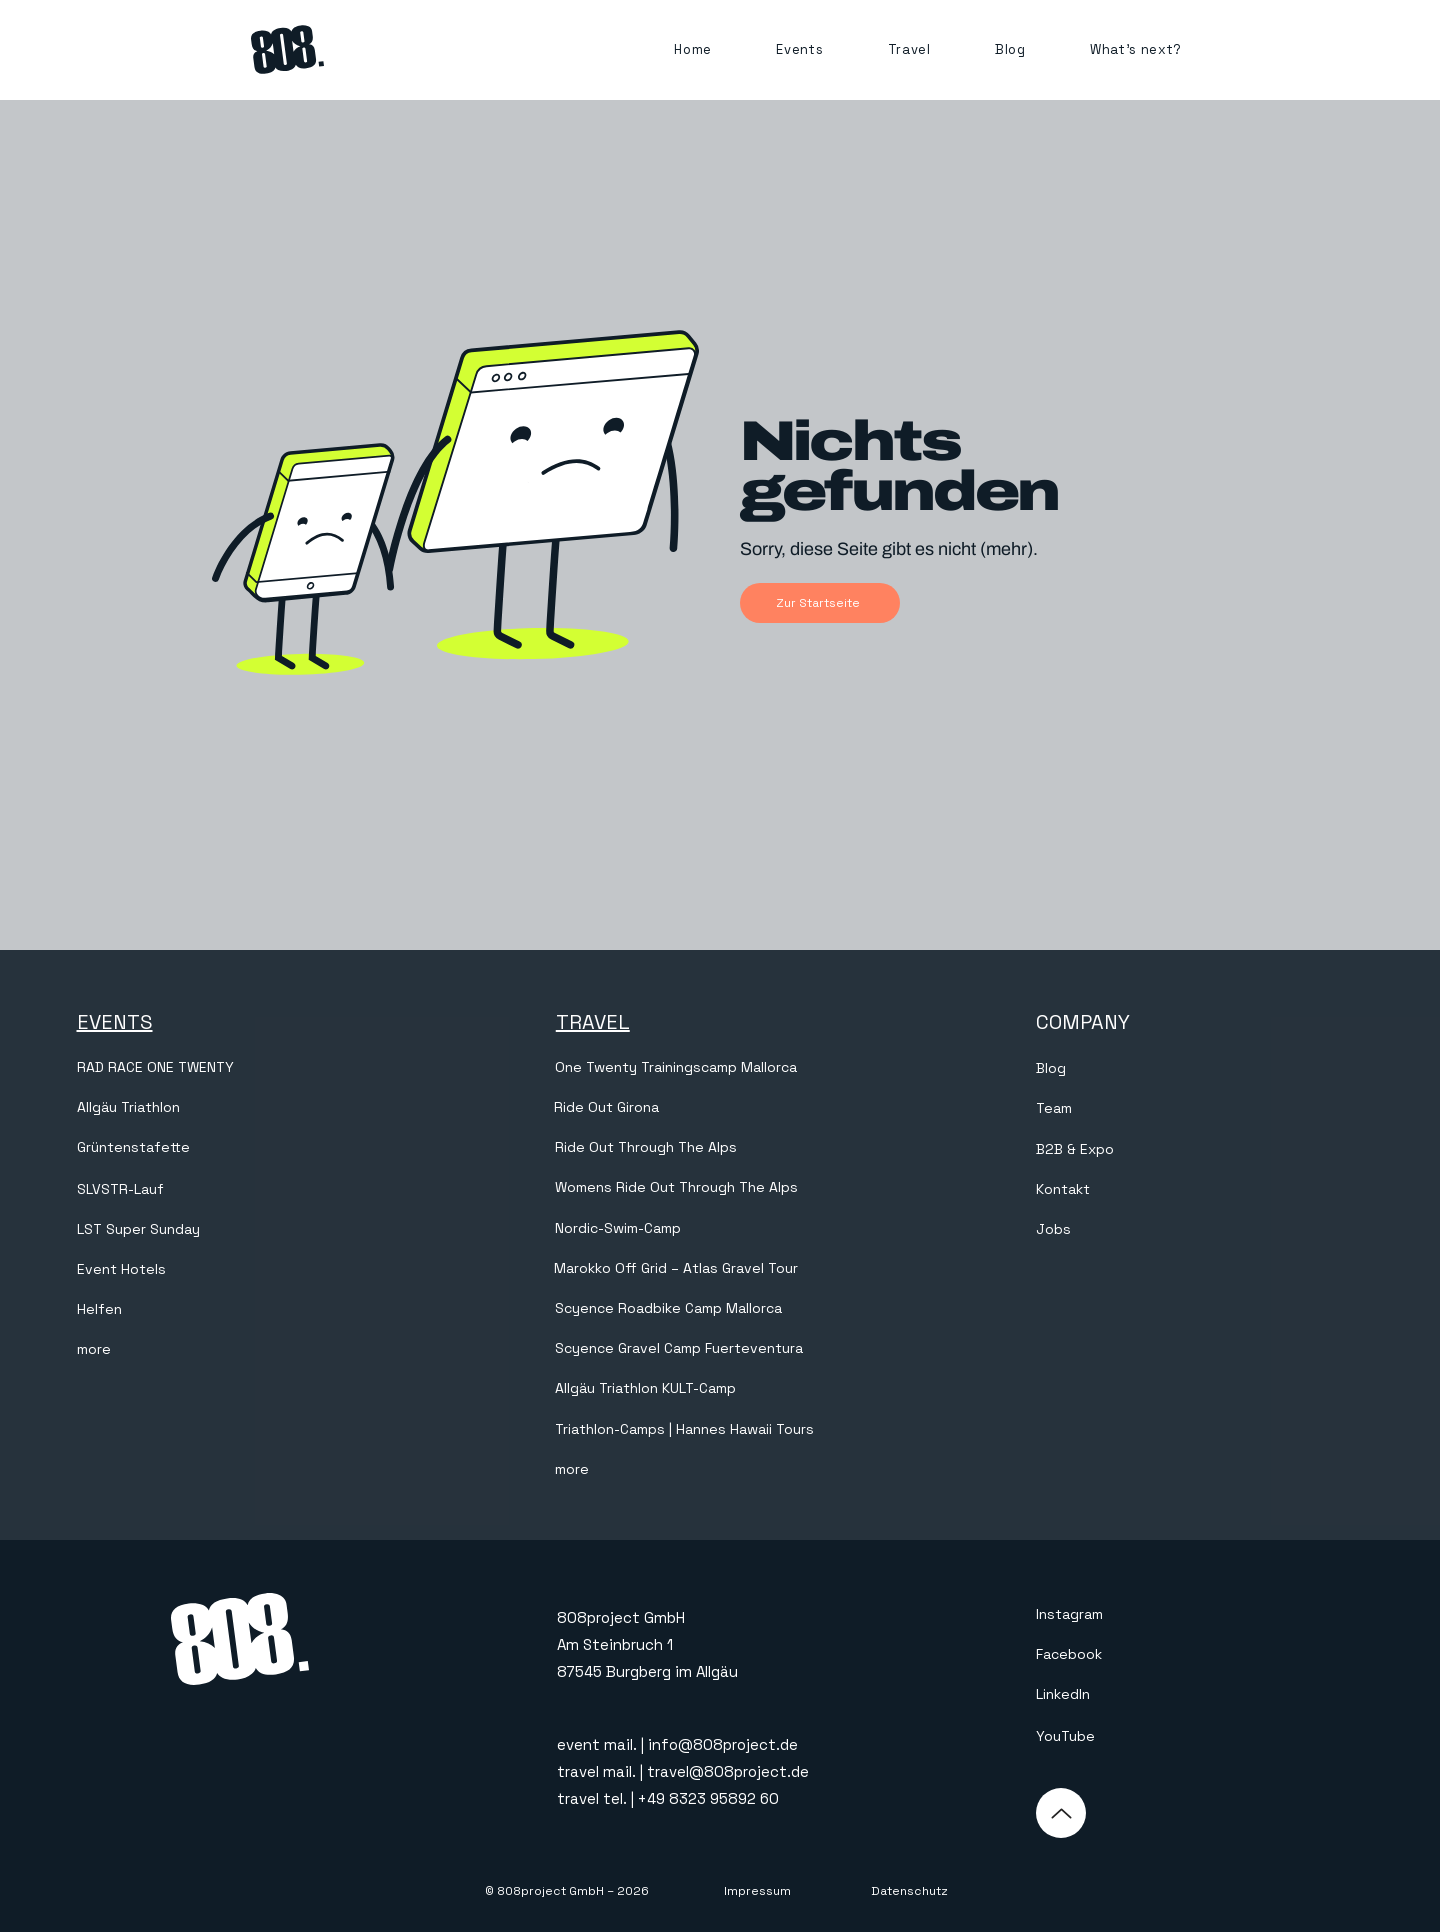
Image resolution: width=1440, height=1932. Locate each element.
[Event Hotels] (238, 1270)
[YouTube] (1134, 1737)
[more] (238, 1350)
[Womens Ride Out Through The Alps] (716, 1188)
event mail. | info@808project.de (677, 1744)
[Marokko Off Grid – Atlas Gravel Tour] (715, 1269)
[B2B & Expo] (1197, 1150)
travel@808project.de (728, 1771)
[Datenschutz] (909, 1892)
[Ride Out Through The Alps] (648, 1148)
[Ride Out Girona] (715, 1108)
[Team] (1197, 1109)
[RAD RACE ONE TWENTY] (238, 1068)
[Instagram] (1134, 1615)
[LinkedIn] (1134, 1695)
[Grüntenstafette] (238, 1148)
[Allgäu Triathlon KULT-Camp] (716, 1389)
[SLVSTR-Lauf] (238, 1190)
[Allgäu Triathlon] (238, 1108)
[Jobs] (1197, 1230)
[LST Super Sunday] (238, 1230)
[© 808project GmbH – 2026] (567, 1892)
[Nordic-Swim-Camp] (716, 1229)
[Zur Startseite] (820, 603)
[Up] (1061, 1813)
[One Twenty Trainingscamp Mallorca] (716, 1068)
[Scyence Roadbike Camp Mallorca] (716, 1309)
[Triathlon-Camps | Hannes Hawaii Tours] (697, 1430)
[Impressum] (757, 1892)
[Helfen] (238, 1310)
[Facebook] (1134, 1655)
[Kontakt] (1197, 1190)
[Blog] (1197, 1069)
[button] (799, 49)
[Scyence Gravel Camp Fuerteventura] (716, 1349)
